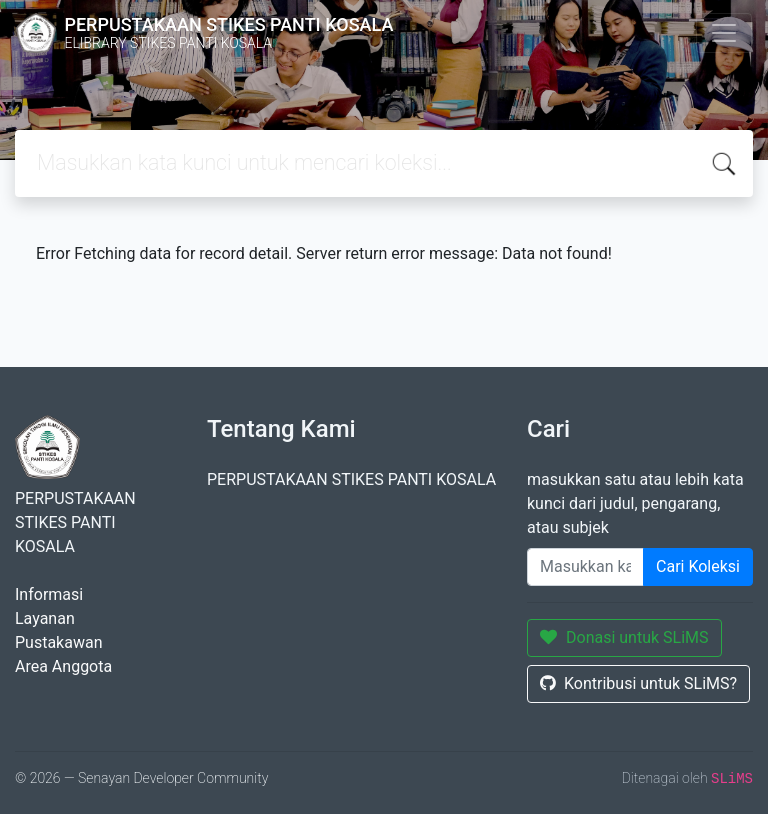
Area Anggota (63, 666)
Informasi (49, 594)
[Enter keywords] (585, 567)
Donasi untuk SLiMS (624, 637)
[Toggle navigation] (724, 33)
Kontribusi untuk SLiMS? (638, 683)
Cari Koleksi (698, 566)
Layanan (45, 618)
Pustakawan (58, 642)
